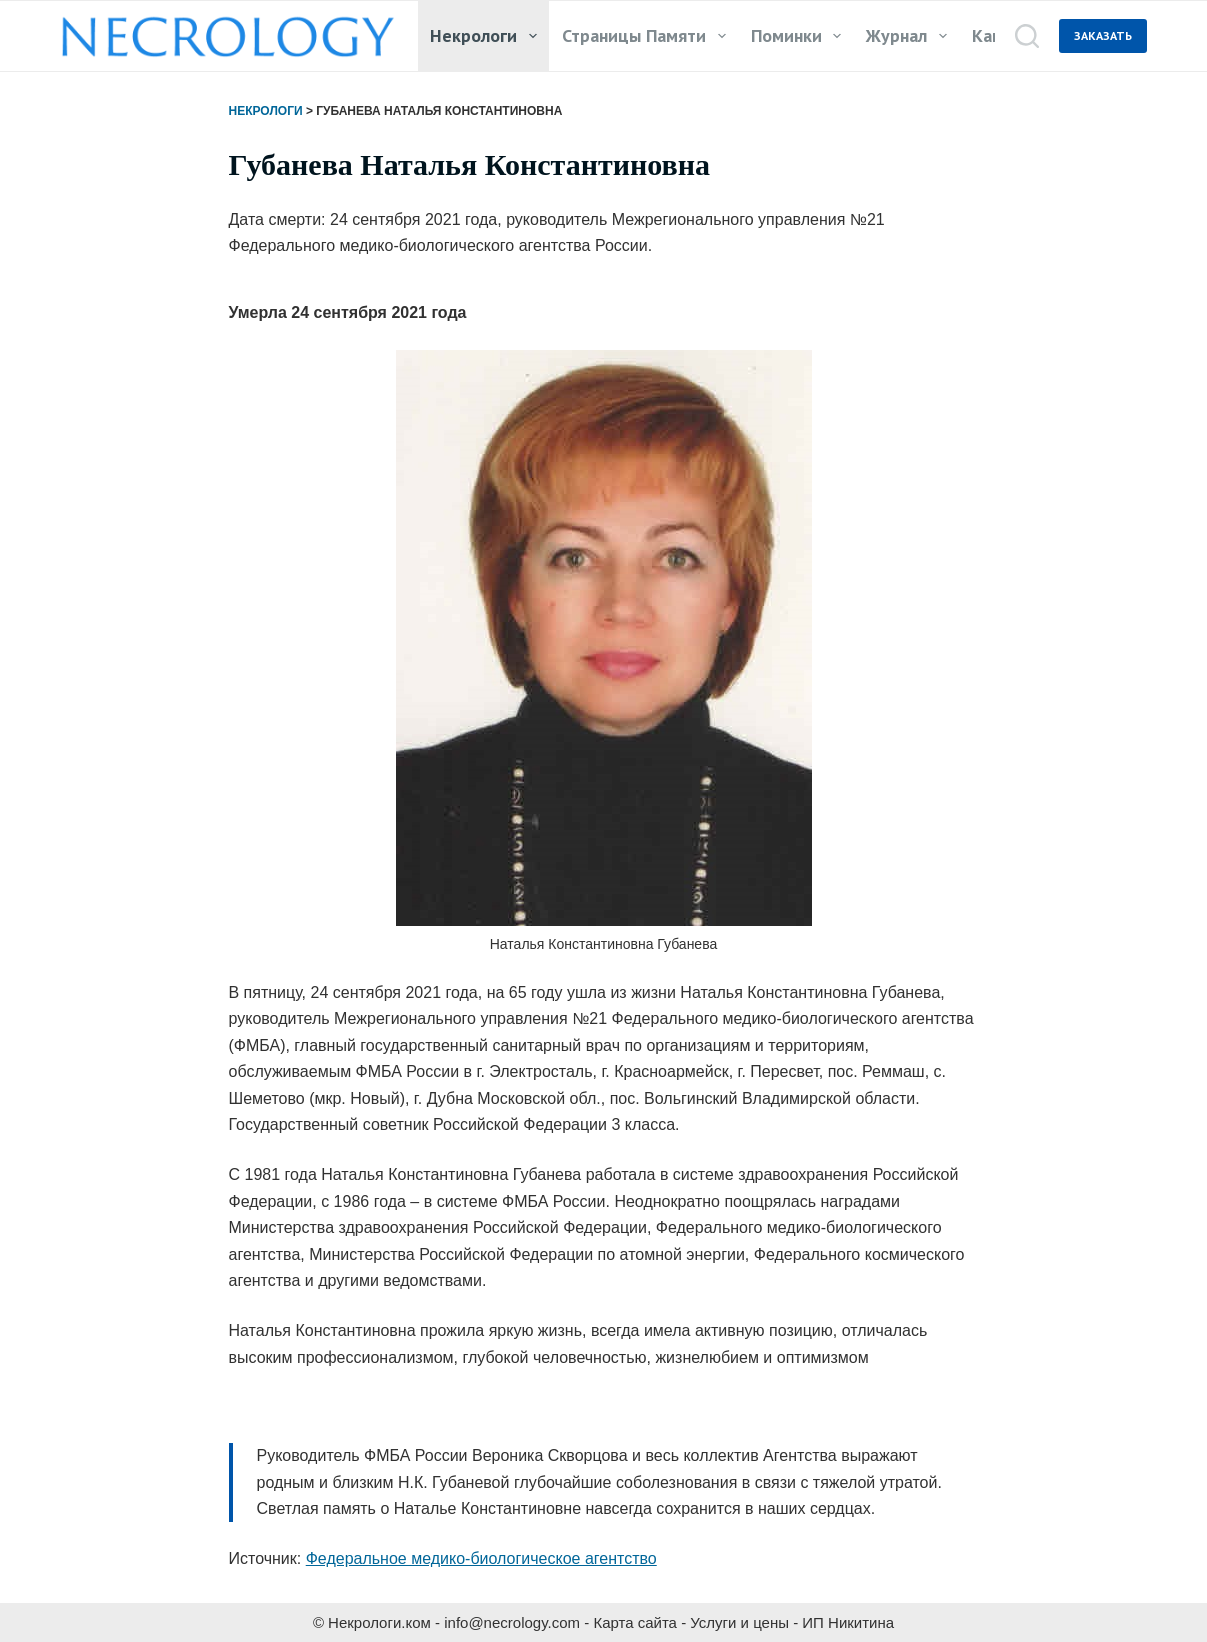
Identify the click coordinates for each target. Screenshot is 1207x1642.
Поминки (800, 36)
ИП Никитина (848, 1622)
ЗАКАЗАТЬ (1103, 35)
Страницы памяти (648, 36)
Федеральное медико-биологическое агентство (481, 1558)
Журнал (910, 36)
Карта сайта (635, 1622)
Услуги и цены (739, 1622)
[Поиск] (1027, 36)
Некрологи (487, 36)
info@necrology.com (512, 1622)
